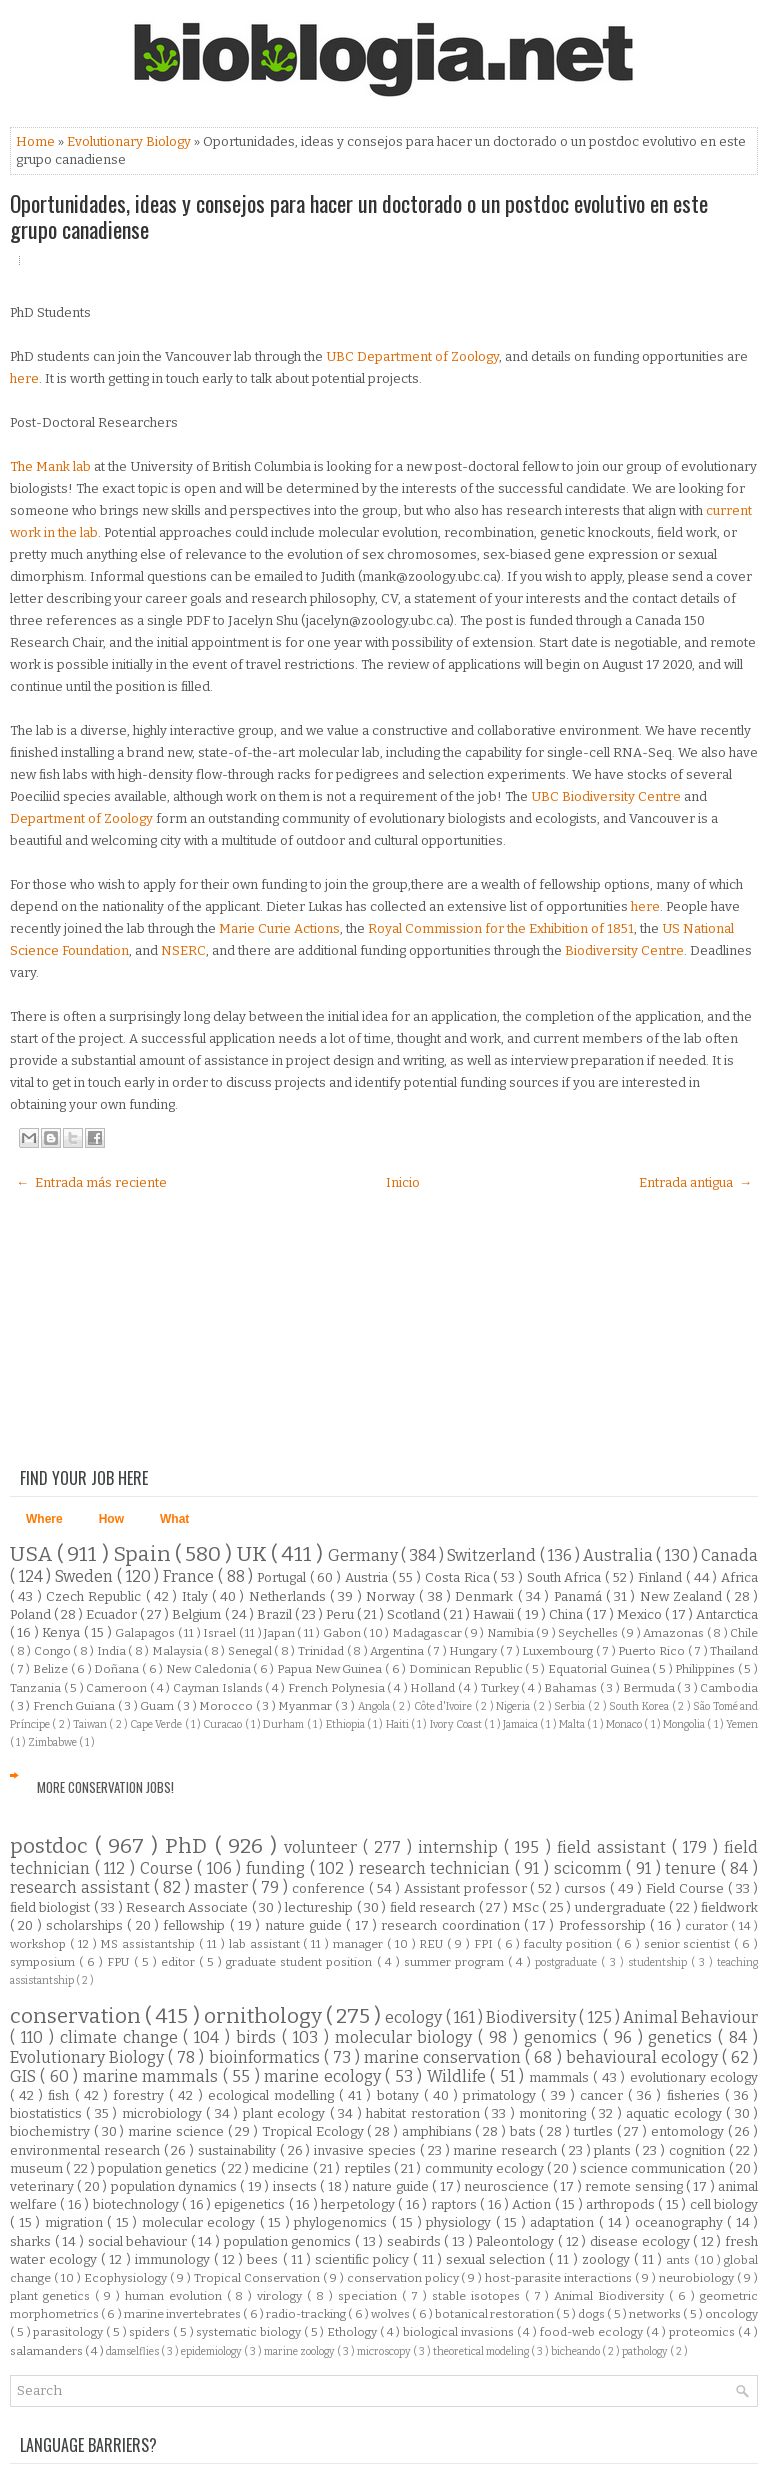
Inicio (403, 1182)
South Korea (640, 1706)
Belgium (198, 1614)
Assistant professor (467, 1888)
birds (259, 2037)
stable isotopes (478, 2296)
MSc (527, 1907)
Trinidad (322, 1651)
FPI (485, 1944)
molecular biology (407, 2037)
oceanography (681, 2222)
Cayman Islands (219, 1688)
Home (37, 141)
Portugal (283, 1577)
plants (614, 2150)
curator (708, 1926)
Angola (375, 1706)
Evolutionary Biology (130, 141)
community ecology (486, 2168)
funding (278, 1868)
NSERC (183, 950)
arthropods (622, 2204)
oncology (731, 2314)
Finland (662, 1577)
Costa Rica (459, 1577)
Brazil (276, 1614)
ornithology (265, 2016)
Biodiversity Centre (624, 950)
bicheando (576, 2351)
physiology (461, 2222)
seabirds (416, 2241)
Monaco (625, 1724)
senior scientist (689, 1944)
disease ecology (641, 2241)
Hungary (474, 1651)
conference (330, 1888)
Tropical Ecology (315, 2131)
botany (400, 2095)
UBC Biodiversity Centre (606, 796)
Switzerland (493, 1555)
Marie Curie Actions (279, 928)
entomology (689, 2131)
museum (38, 2168)
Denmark (486, 1596)
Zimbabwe (53, 1742)
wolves (391, 2314)
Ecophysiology (127, 2278)
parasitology (69, 2332)
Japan (280, 1633)
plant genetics (52, 2296)
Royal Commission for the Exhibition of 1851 (501, 928)
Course (169, 1868)
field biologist (52, 1907)
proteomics (703, 2332)
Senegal (251, 1651)
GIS (25, 2076)
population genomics (289, 2241)
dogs (592, 2314)
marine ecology (324, 2076)
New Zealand (683, 1596)
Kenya (62, 1632)
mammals (561, 2077)
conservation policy (404, 2278)
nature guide (306, 1925)
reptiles (369, 2168)
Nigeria (514, 1706)
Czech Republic (96, 1596)
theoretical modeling (482, 2351)
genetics (683, 2037)
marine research (507, 2150)
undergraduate (622, 1907)
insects (296, 2186)
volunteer (323, 1847)
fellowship (196, 1925)
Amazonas (674, 1633)
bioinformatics (266, 2057)
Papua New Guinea (331, 1669)
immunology (174, 2259)
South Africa (566, 1577)
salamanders (47, 2351)
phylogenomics (343, 2222)
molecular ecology (201, 2222)
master (223, 1887)
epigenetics (251, 2204)
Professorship (604, 1925)
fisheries (696, 2095)
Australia (619, 1555)
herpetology (359, 2204)
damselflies (133, 2351)
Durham (284, 1724)
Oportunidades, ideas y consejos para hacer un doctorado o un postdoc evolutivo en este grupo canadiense (359, 216)
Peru (341, 1614)
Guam (158, 1706)
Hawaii (495, 1614)
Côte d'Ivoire (444, 1706)
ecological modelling (273, 2095)
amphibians (439, 2131)
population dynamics (176, 2186)
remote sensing (635, 2186)
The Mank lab (52, 466)
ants (679, 2260)
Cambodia (729, 1688)
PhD (189, 1846)
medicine (282, 2168)
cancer (604, 2095)
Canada (729, 1555)
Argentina (398, 1651)
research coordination (452, 1925)
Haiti (398, 1724)
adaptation (564, 2222)
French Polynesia (337, 1688)
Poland (32, 1614)
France (190, 1576)
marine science (178, 2131)
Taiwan (91, 1724)
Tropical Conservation (258, 2278)
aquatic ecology (676, 2113)
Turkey (501, 1688)
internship (461, 1847)
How (111, 1519)
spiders (151, 2332)
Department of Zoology (81, 818)
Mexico (641, 1614)
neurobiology (698, 2278)
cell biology (724, 2204)
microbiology (164, 2113)
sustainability (239, 2150)
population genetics (159, 2168)
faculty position (570, 1944)
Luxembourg (559, 1651)
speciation (370, 2296)
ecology (415, 2017)
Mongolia (685, 1724)
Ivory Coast (457, 1724)
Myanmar (306, 1706)
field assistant (614, 1847)
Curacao (223, 1724)
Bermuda (650, 1688)
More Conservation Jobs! (105, 1787)
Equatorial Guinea (600, 1669)
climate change (122, 2037)
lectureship (320, 1907)
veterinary (43, 2186)
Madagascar (428, 1633)
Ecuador (113, 1614)
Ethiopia (346, 1724)
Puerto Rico (652, 1651)
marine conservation (444, 2057)
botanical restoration (495, 2314)
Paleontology (517, 2241)
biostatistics (48, 2113)
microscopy (385, 2351)
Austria (368, 1577)
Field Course (687, 1888)
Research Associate (189, 1907)
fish (61, 2095)
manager (360, 1944)
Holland (434, 1688)
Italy (197, 1596)
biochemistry (52, 2131)
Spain (144, 1554)
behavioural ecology (644, 2057)
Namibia (511, 1633)
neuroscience (508, 2186)
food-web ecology (593, 2332)
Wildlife (458, 2076)
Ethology (353, 2332)
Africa (739, 1577)
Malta (573, 1724)
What (174, 1519)
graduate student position (301, 1962)
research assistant (82, 1887)
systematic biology (250, 2332)
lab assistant (266, 1944)
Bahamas (572, 1688)
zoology (608, 2259)
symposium (44, 1962)
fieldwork (729, 1907)
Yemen (742, 1724)
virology (282, 2296)
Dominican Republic (467, 1669)
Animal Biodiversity (611, 2296)
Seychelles (589, 1633)
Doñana (118, 1669)
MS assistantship (149, 1944)
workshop (40, 1944)
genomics (563, 2037)
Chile (744, 1633)
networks (656, 2314)
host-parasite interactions (560, 2278)
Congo (54, 1651)
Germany (364, 1555)
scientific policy (364, 2259)
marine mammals (153, 2076)
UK (254, 1554)
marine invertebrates (183, 2314)
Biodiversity (532, 2017)
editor (180, 1962)
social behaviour (139, 2241)
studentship (659, 1962)
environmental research (87, 2150)
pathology (646, 2351)
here (24, 378)
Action (533, 2204)
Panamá (580, 1596)
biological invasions (460, 2332)
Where (44, 1519)
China (567, 1614)
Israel (220, 1633)
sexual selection (497, 2259)
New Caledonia (209, 1669)
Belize (52, 1669)
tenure (693, 1868)
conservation (77, 2016)
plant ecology (286, 2113)
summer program (456, 1962)
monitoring (554, 2113)
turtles (595, 2131)
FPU (120, 1962)
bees (264, 2259)
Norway (392, 1596)
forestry (141, 2095)
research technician (437, 1868)
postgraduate (568, 1962)
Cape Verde (157, 1724)
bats (525, 2131)
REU (433, 1944)
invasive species (367, 2150)
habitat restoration (425, 2113)
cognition (699, 2150)
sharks (32, 2241)
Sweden (86, 1576)
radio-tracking (307, 2314)
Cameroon (118, 1688)
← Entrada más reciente (91, 1182)
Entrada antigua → (695, 1182)
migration (76, 2222)
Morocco (227, 1706)
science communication (654, 2168)
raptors (455, 2204)
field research (434, 1907)
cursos (587, 1888)
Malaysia (178, 1651)
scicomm (590, 1868)
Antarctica (727, 1614)
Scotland (415, 1614)
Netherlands (289, 1596)
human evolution (176, 2296)
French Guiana (75, 1706)
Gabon (343, 1633)
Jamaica (521, 1724)
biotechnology (137, 2204)
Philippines (706, 1669)
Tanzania (37, 1688)
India (113, 1651)
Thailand (734, 1651)
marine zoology (300, 2351)
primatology (502, 2095)
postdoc (52, 1846)
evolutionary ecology (694, 2077)
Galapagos (146, 1633)
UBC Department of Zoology (412, 356)
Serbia (571, 1706)
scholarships (86, 1925)
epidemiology (212, 2351)
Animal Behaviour (690, 2017)
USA (33, 1554)
